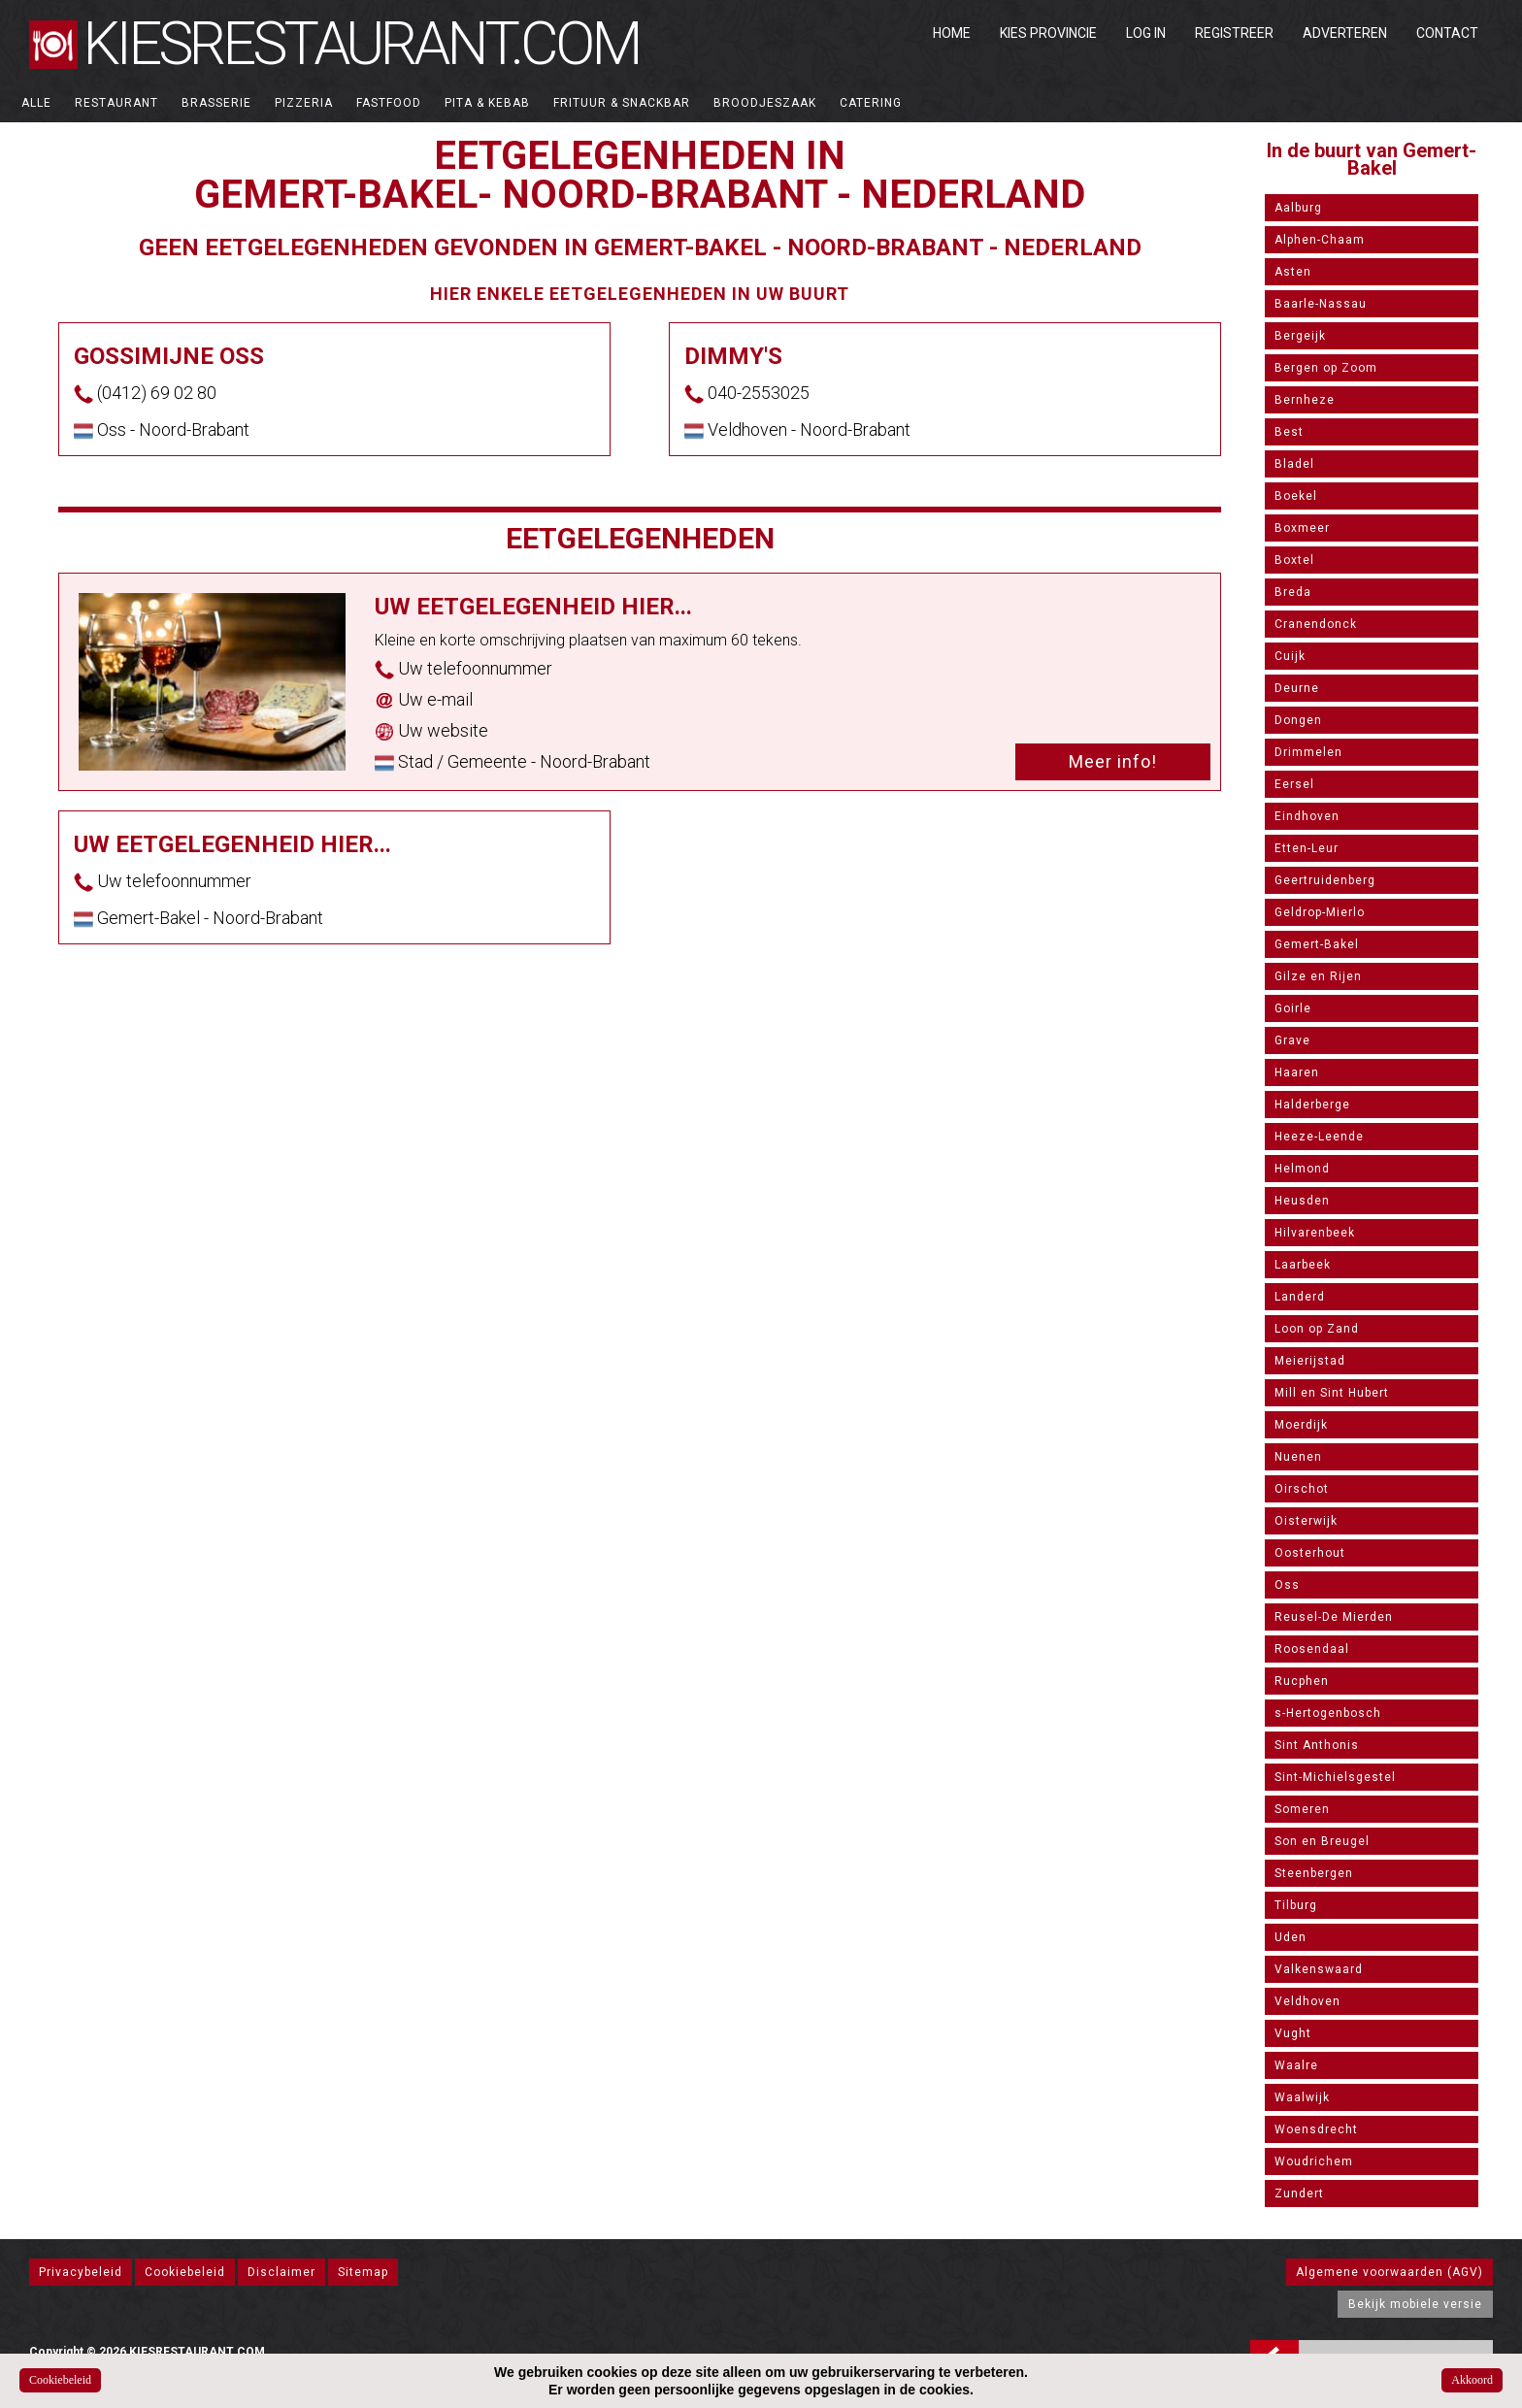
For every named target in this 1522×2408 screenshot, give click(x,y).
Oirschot (1301, 1489)
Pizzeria (304, 103)
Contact (1447, 33)
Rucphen (1301, 1681)
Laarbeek (1302, 1264)
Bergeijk (1300, 336)
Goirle (1292, 1008)
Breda (1292, 592)
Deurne (1296, 688)
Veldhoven (1307, 2001)
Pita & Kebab (487, 103)
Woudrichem (1313, 2161)
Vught (1292, 2033)
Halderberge (1312, 1104)
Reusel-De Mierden (1333, 1617)
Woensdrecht (1316, 2129)
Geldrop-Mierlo (1319, 912)
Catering (871, 103)
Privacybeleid (80, 2272)
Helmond (1302, 1168)
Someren (1302, 1809)
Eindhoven (1307, 816)
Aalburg (1298, 207)
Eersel (1294, 784)
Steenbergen (1313, 1873)
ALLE (36, 103)
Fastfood (388, 103)
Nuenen (1298, 1457)
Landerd (1299, 1296)
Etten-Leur (1306, 848)
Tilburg (1295, 1905)
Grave (1292, 1040)
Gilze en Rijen (1318, 976)
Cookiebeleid (185, 2272)
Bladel (1294, 464)
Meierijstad (1309, 1361)
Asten (1292, 272)
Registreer (1234, 33)
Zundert (1299, 2193)
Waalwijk (1302, 2097)
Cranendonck (1315, 624)
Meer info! (1113, 761)
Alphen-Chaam (1319, 240)
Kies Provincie (1048, 33)
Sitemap (363, 2272)
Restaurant (116, 103)
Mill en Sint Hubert (1331, 1393)
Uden (1290, 1937)
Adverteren (1345, 33)
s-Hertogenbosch (1327, 1713)
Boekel (1295, 496)
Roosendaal (1311, 1649)
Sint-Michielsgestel (1335, 1777)
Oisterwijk (1306, 1521)
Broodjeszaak (764, 103)
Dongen (1298, 720)
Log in (1146, 33)
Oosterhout (1309, 1553)
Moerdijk (1301, 1425)
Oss (1287, 1585)
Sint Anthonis (1316, 1745)
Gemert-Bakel (1316, 944)
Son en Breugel (1322, 1841)
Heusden (1302, 1200)
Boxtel (1294, 560)
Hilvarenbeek (1314, 1232)
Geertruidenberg (1324, 880)
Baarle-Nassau (1320, 304)
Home (952, 33)
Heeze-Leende (1319, 1136)
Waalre (1296, 2065)
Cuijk (1290, 656)
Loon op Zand (1316, 1329)
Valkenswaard (1318, 1969)
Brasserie (216, 103)
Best (1289, 432)
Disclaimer (281, 2272)
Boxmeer (1302, 528)
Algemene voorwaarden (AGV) (1389, 2272)
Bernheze (1304, 400)
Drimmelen (1308, 752)
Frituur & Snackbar (621, 103)
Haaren (1296, 1072)
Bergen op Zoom (1325, 368)
